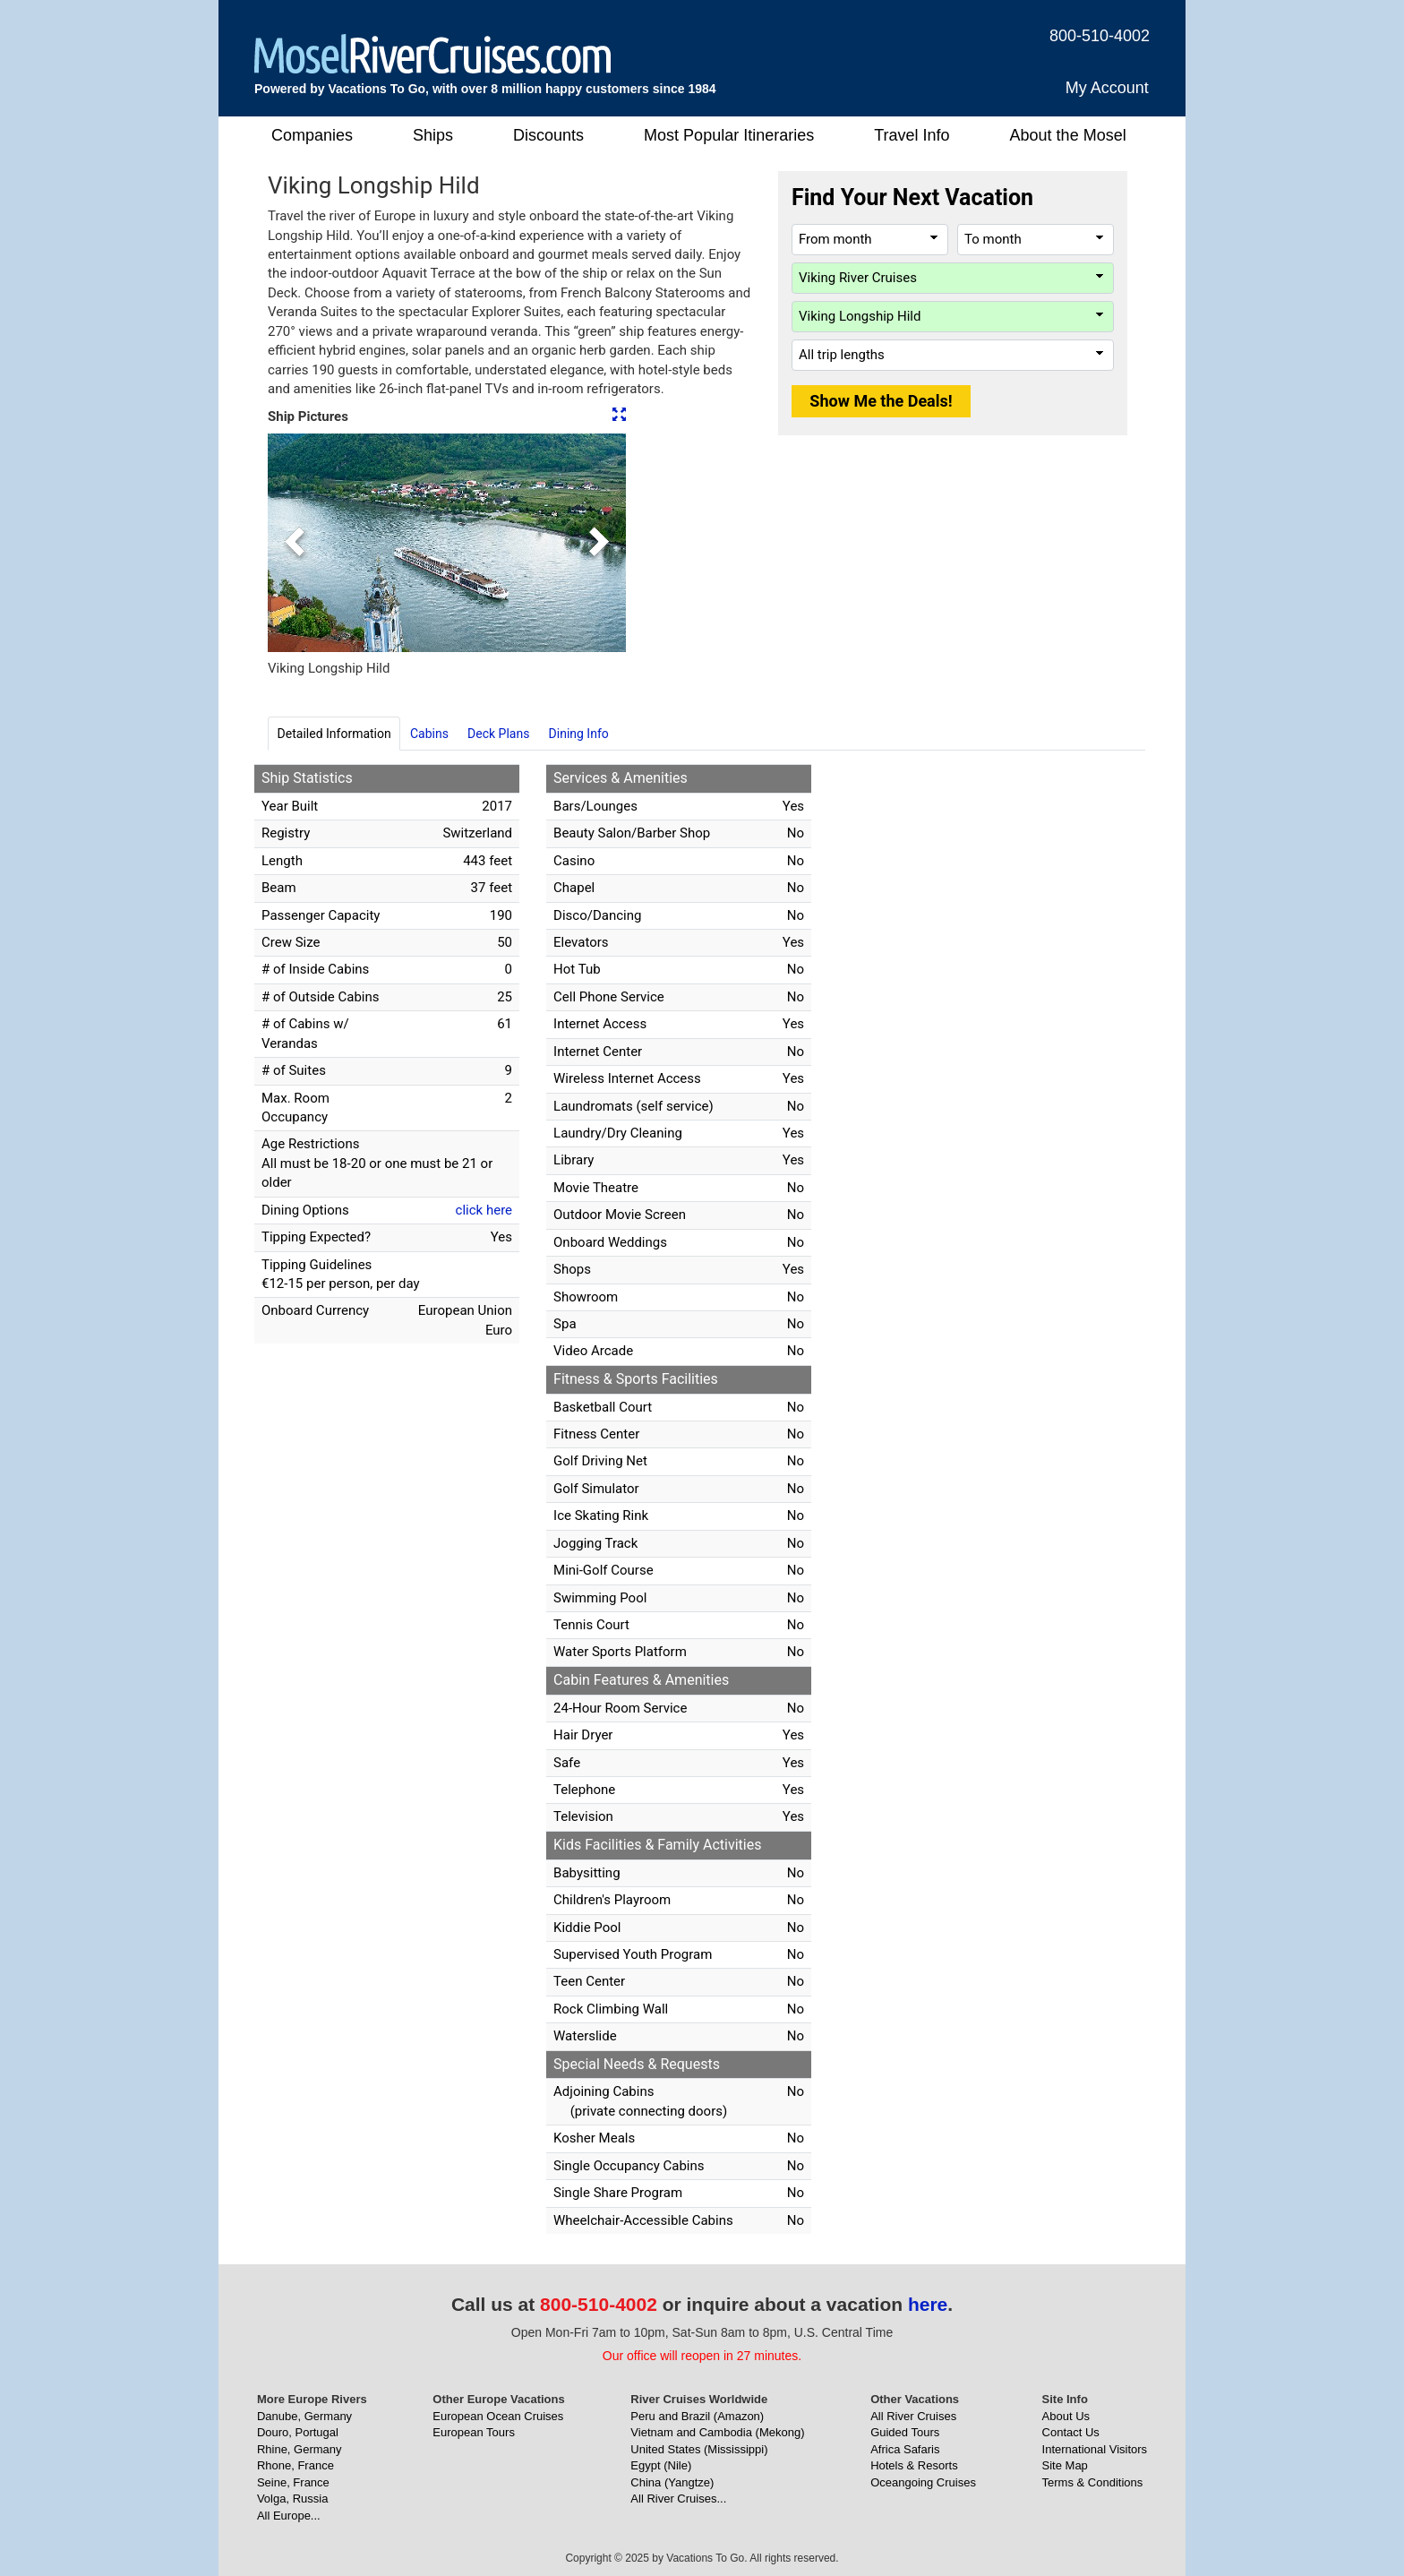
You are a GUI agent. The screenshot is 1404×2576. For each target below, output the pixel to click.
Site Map (1065, 2465)
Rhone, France (295, 2465)
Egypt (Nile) (660, 2465)
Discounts (548, 135)
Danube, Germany (304, 2416)
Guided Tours (904, 2432)
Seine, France (293, 2482)
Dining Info (579, 733)
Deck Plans (498, 733)
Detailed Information (334, 733)
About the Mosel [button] (1068, 135)
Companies (312, 135)
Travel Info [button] (911, 135)
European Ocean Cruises (497, 2416)
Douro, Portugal (297, 2432)
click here (484, 1210)
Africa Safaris (904, 2449)
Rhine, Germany (299, 2449)
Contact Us (1071, 2432)
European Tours (473, 2432)
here (927, 2304)
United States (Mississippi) (698, 2449)
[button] (294, 543)
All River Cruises (913, 2416)
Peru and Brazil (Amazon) (697, 2416)
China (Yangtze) (672, 2482)
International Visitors (1095, 2449)
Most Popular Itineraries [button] (729, 135)
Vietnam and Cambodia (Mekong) (717, 2432)
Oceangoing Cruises (923, 2482)
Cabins (429, 733)
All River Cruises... (678, 2498)
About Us (1066, 2416)
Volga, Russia (293, 2498)
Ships (433, 135)
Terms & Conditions (1092, 2482)
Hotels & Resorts (914, 2465)
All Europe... (289, 2515)
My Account (1107, 88)
